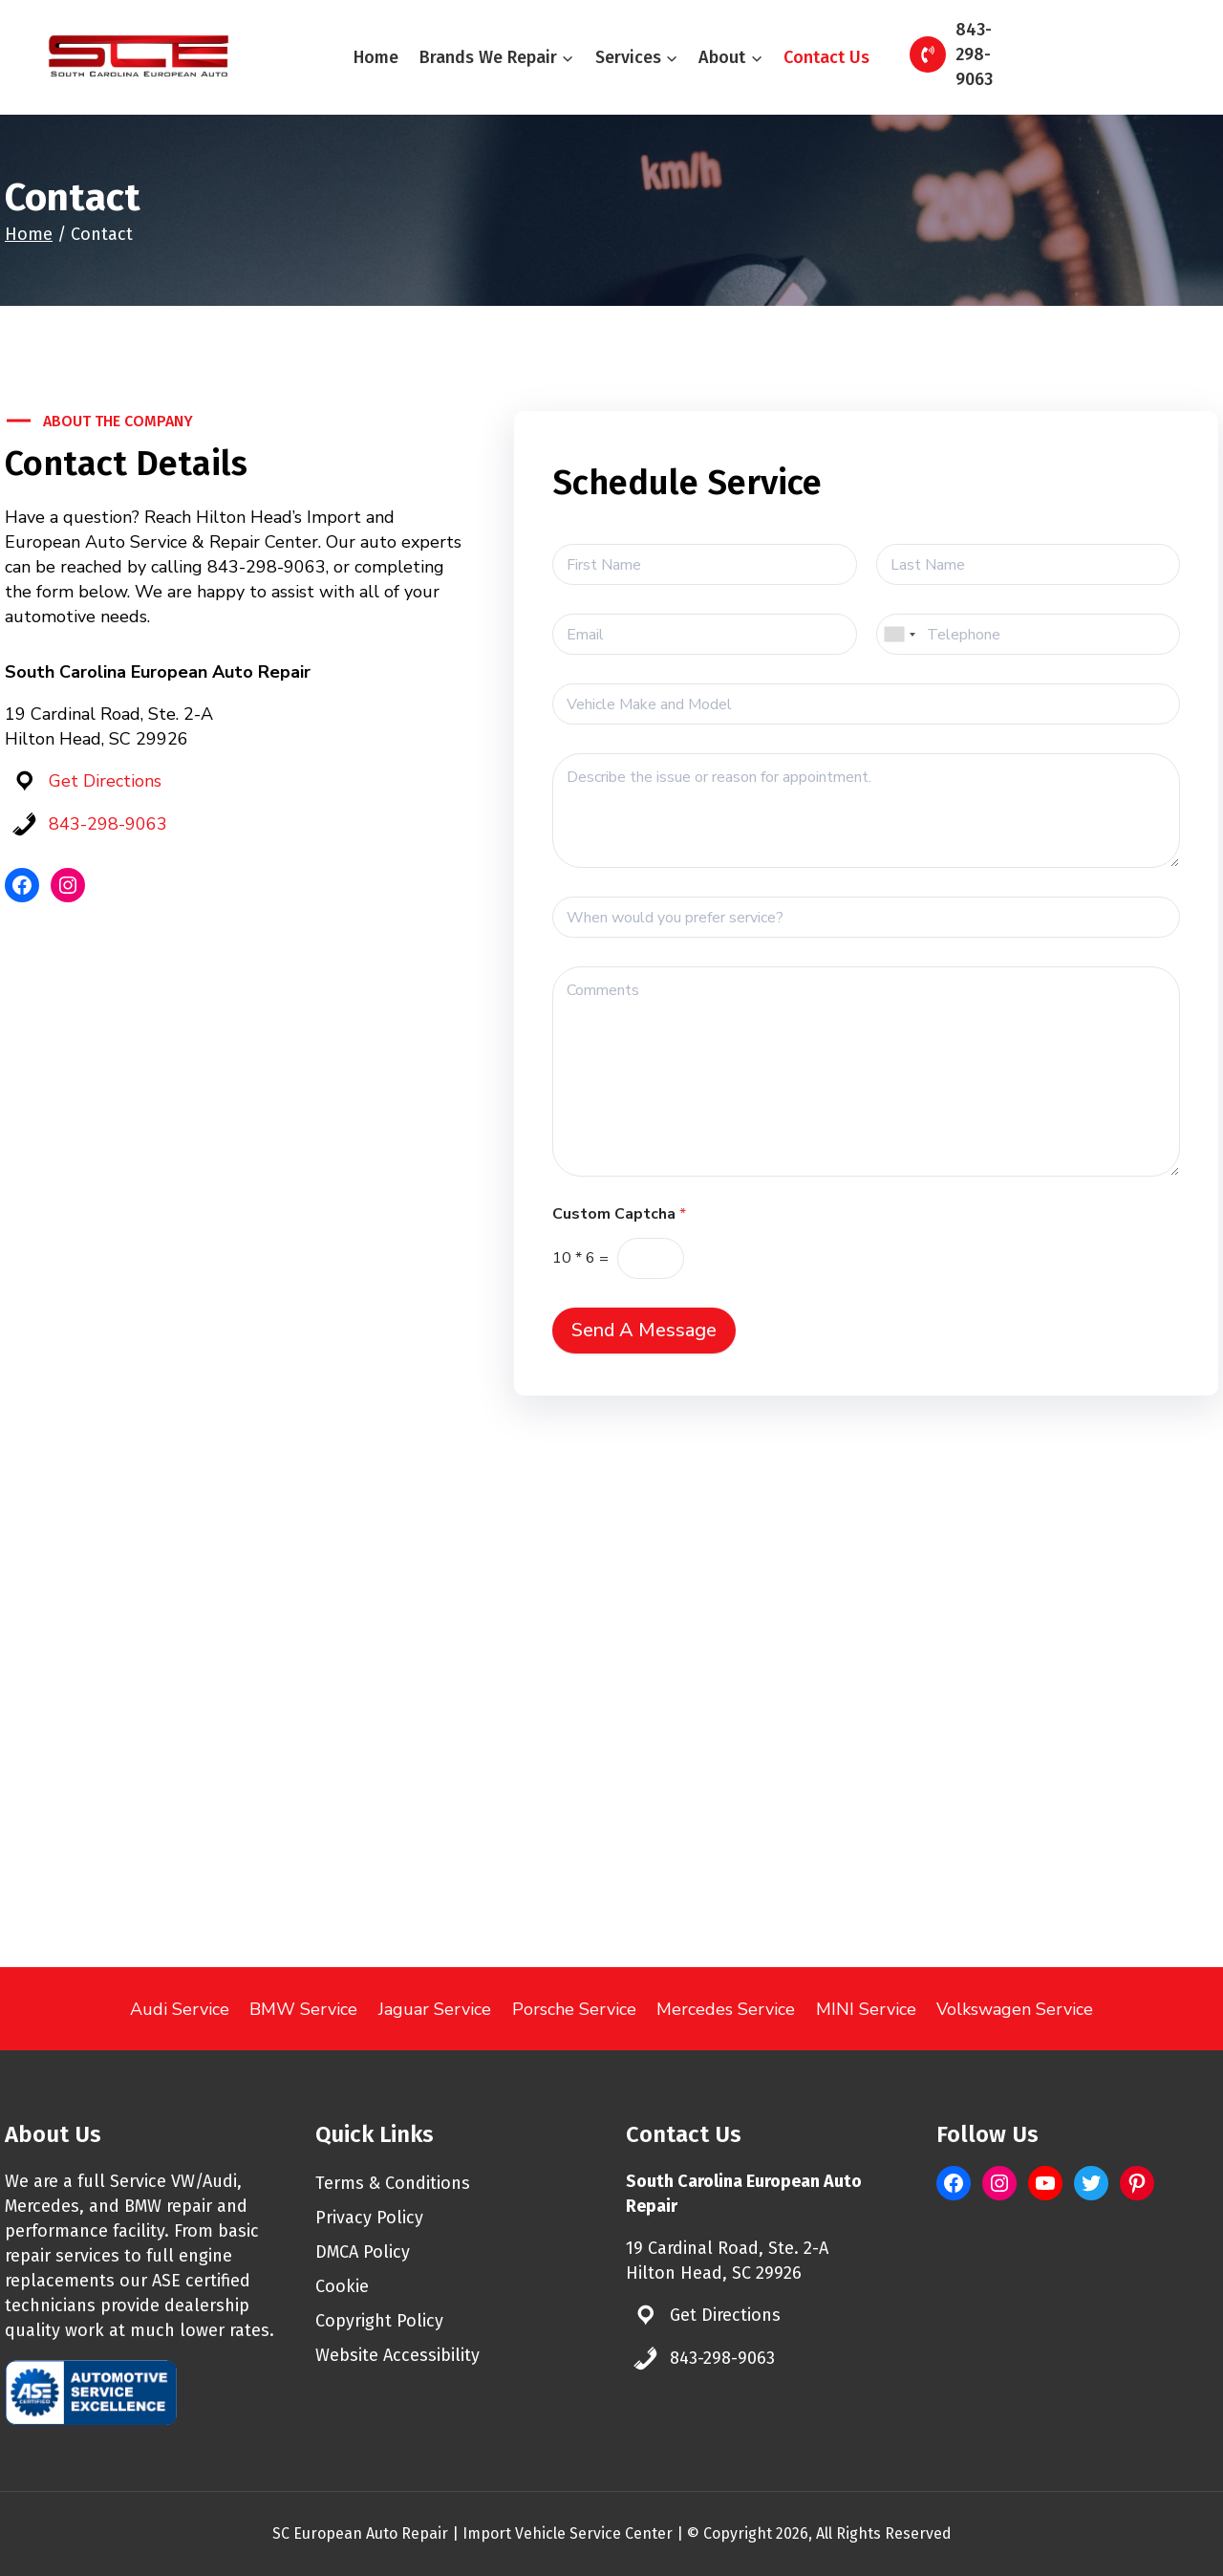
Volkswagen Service (1014, 2009)
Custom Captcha (619, 1214)
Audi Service (179, 2009)
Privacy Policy (369, 2217)
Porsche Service (574, 2009)
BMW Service (303, 2009)
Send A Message (644, 1330)
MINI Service (866, 2009)
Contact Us (826, 57)
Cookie (342, 2286)
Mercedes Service (725, 2009)
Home (376, 57)
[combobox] (899, 634)
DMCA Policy (362, 2251)
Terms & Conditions (392, 2183)
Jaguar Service (434, 2009)
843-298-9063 (108, 823)
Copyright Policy (379, 2320)
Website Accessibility (397, 2355)
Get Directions (105, 780)
